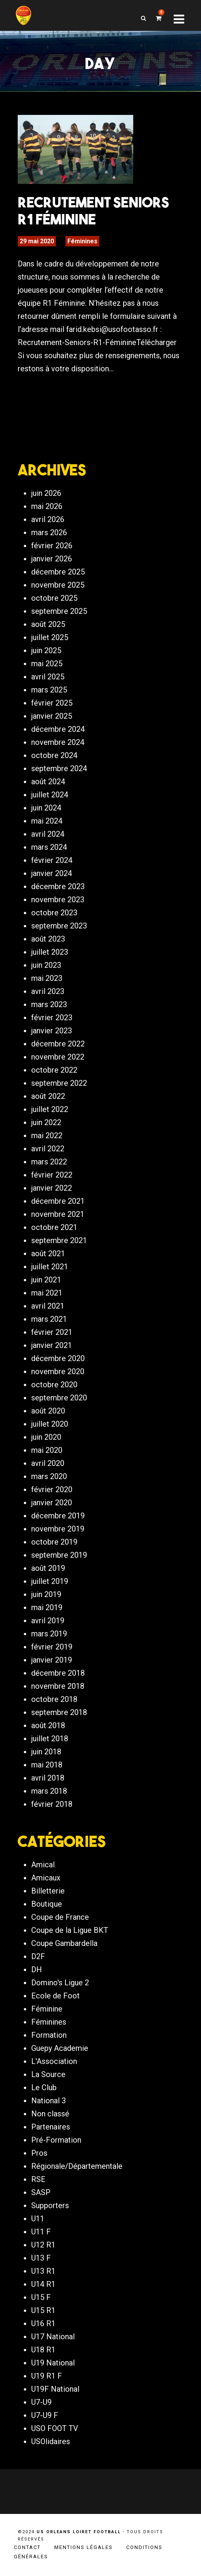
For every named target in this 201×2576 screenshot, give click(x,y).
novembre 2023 (57, 899)
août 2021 (48, 1253)
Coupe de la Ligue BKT (69, 1930)
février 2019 (51, 1646)
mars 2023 (49, 1004)
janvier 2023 (51, 1030)
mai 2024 (46, 821)
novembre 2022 (57, 1056)
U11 (37, 2218)
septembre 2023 (59, 925)
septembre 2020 (59, 1397)
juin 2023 (46, 965)
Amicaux (45, 1877)
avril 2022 (47, 1148)
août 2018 (48, 1725)
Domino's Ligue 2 (60, 1982)
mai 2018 (46, 1764)
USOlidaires (50, 2441)
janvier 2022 (51, 1188)
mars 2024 (49, 847)
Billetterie (48, 1890)
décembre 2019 (58, 1515)
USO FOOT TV (54, 2428)
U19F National (55, 2389)
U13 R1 (43, 2271)
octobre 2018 (54, 1699)
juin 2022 (46, 1122)
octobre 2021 (54, 1227)
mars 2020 (49, 1476)
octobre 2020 (54, 1384)
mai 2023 (46, 978)
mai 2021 (46, 1292)
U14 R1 (43, 2284)
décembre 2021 (58, 1201)
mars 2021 (49, 1319)
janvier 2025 (51, 716)
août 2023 (48, 938)
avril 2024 (47, 834)
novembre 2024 (57, 742)
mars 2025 (49, 689)
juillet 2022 (49, 1109)
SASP (40, 2192)
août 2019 (48, 1568)
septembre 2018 (59, 1712)
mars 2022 (49, 1161)
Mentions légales (83, 2547)
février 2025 (51, 703)
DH (36, 1969)
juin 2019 (46, 1594)
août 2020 (48, 1410)
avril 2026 (47, 519)
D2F (38, 1956)
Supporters (50, 2205)
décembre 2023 (58, 886)
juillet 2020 (49, 1424)
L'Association (54, 2061)
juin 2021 (46, 1279)
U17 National (53, 2336)
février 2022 (51, 1174)
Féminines (82, 241)
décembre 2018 (58, 1673)
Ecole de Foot (55, 1995)
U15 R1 (43, 2310)
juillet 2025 (49, 637)
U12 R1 (43, 2244)
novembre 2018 (57, 1686)
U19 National (53, 2362)
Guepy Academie (59, 2048)
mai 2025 (46, 663)
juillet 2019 (49, 1581)
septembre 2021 (59, 1240)
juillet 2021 (49, 1266)
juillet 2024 (49, 794)
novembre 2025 (57, 585)
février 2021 (51, 1332)
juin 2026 (46, 493)
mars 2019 (49, 1633)
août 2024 (48, 781)
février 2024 (51, 860)
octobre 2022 (54, 1070)
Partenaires (50, 2126)
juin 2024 (46, 807)
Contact (27, 2547)
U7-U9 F (44, 2415)
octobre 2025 (54, 598)
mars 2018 (49, 1791)
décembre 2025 (58, 571)
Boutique (46, 1904)
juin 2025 (46, 650)
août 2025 (48, 624)
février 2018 (51, 1804)
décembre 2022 (58, 1043)
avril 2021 (47, 1306)
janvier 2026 (51, 558)
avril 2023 (47, 991)
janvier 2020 (51, 1502)
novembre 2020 (57, 1371)
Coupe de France (60, 1917)
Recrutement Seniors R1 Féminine (93, 210)
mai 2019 (46, 1607)
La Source (48, 2074)
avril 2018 (47, 1777)
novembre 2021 (57, 1214)
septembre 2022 (59, 1083)
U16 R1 (43, 2323)
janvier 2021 (51, 1345)
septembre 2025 (59, 611)
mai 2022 (46, 1135)
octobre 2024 (54, 755)
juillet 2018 (49, 1738)
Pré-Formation (56, 2140)
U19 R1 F (46, 2376)
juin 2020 (46, 1437)
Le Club (44, 2087)
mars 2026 (49, 532)
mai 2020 (46, 1450)
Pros (39, 2153)
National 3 (48, 2100)
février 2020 (51, 1489)
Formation (49, 2035)
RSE (38, 2179)
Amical (43, 1864)
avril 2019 (47, 1620)
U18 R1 (43, 2349)
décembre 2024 (58, 729)
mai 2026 (46, 506)
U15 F (41, 2297)
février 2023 (51, 1017)
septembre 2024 (59, 768)
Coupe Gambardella (64, 1943)
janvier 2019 (51, 1660)
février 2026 (51, 545)
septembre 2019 (59, 1555)
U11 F (41, 2231)
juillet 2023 (49, 952)
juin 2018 (46, 1751)
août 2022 (48, 1096)
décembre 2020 (58, 1358)
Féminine (46, 2008)
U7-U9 (41, 2402)
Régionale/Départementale (76, 2166)
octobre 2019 (54, 1542)
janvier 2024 (51, 873)
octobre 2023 (54, 912)
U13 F (41, 2258)
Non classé (50, 2113)
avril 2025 (47, 676)
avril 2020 (47, 1463)
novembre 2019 (57, 1528)
